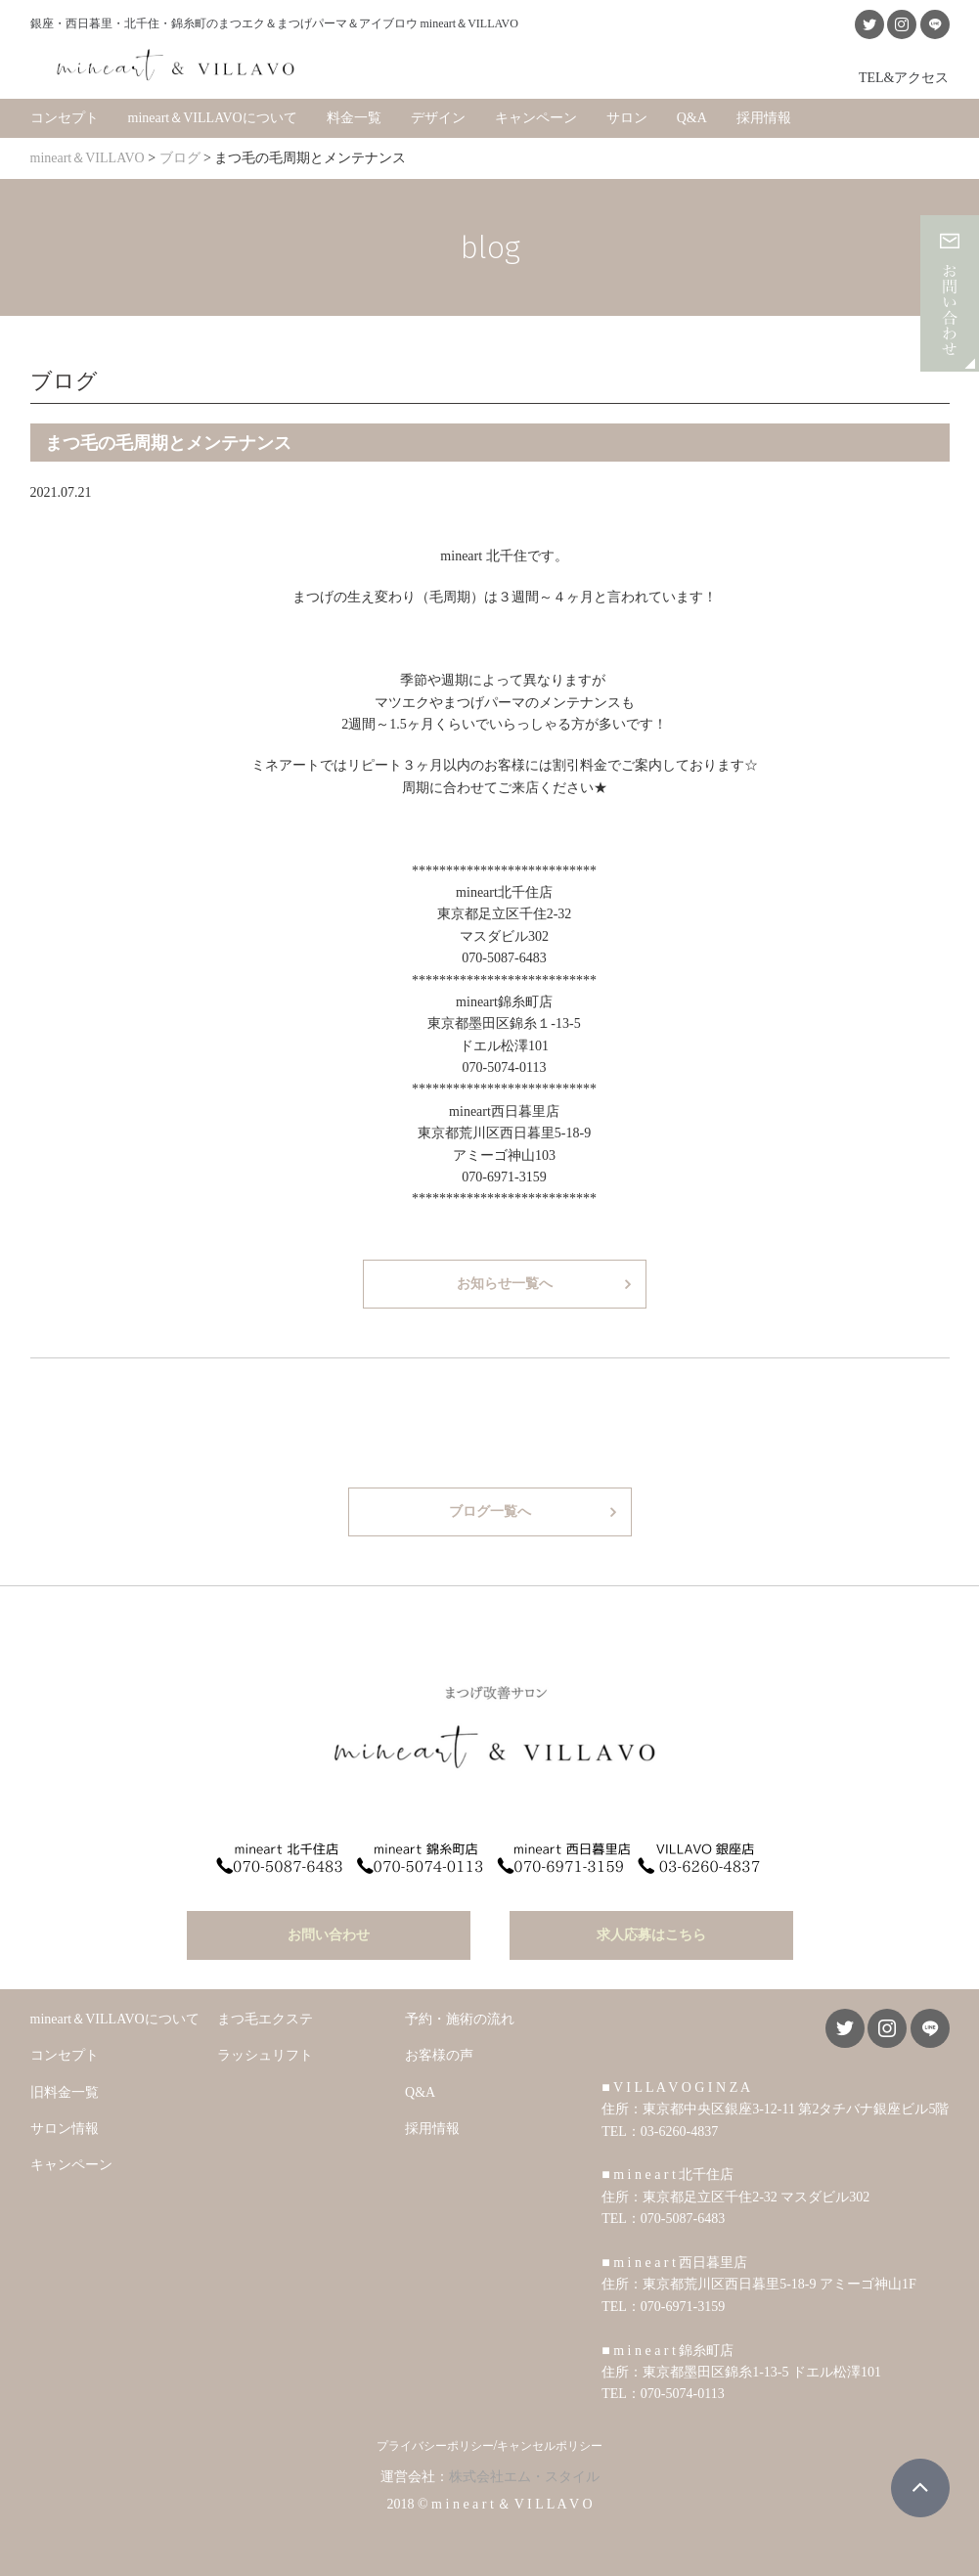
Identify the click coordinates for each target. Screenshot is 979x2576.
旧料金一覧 (64, 2089)
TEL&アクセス (904, 76)
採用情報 (763, 117)
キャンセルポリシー (549, 2443)
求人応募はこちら (651, 1932)
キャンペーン (536, 117)
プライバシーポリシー (435, 2443)
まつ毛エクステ (265, 2016)
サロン (626, 117)
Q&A (692, 117)
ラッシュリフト (265, 2053)
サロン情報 (64, 2125)
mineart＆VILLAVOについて (212, 117)
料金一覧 (354, 117)
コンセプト (64, 117)
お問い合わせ (329, 1932)
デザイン (438, 117)
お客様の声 (439, 2053)
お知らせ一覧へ (505, 1282)
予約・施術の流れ (459, 2016)
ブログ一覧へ (490, 1510)
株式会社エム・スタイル (524, 2473)
